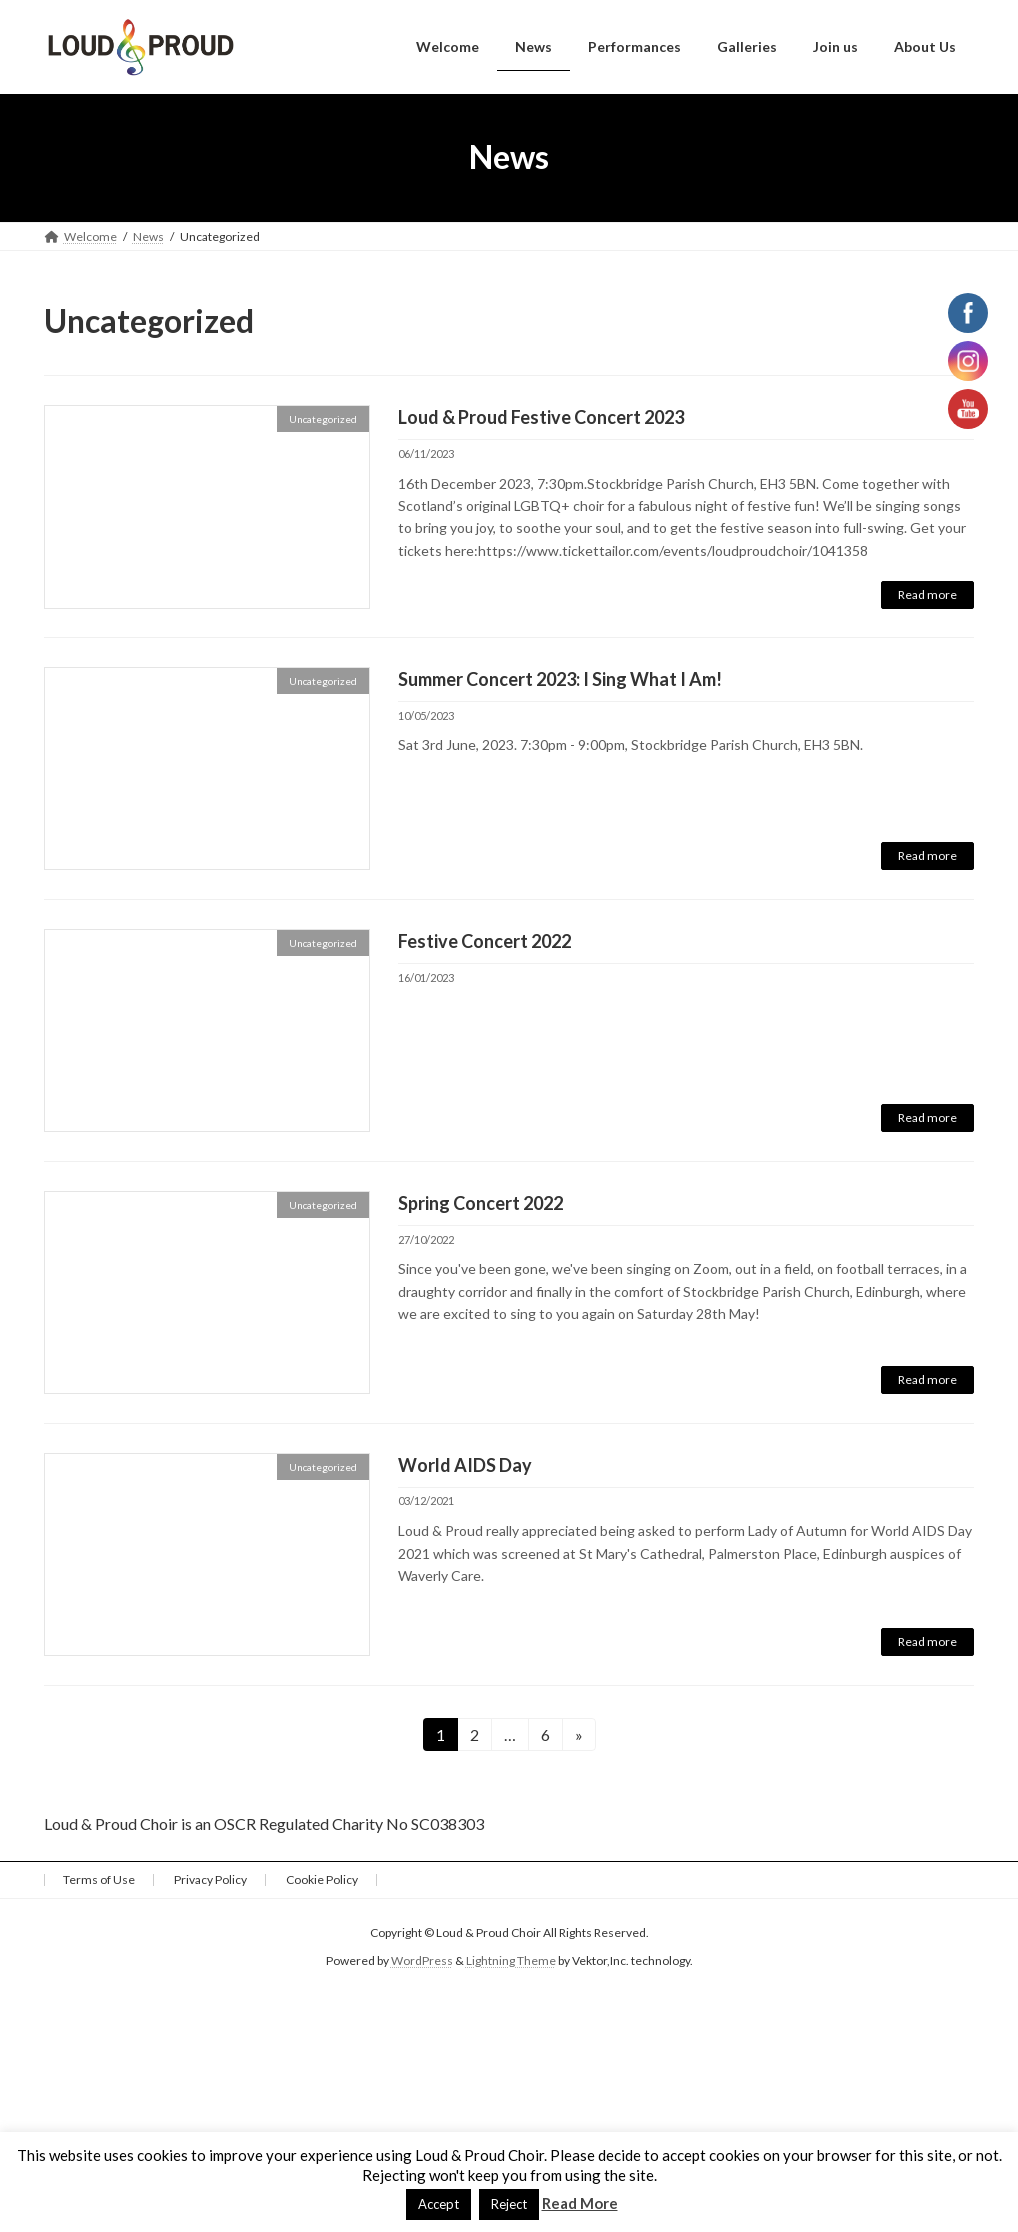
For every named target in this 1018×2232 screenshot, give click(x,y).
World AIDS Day (465, 1465)
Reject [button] (509, 2204)
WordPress (422, 1961)
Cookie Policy (322, 1879)
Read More (580, 2203)
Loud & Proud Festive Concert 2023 (541, 417)
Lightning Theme (511, 1961)
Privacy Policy (210, 1879)
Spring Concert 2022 (480, 1203)
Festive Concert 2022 (484, 941)
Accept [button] (438, 2204)
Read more (927, 594)
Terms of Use (99, 1879)
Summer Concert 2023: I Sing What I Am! (560, 679)
